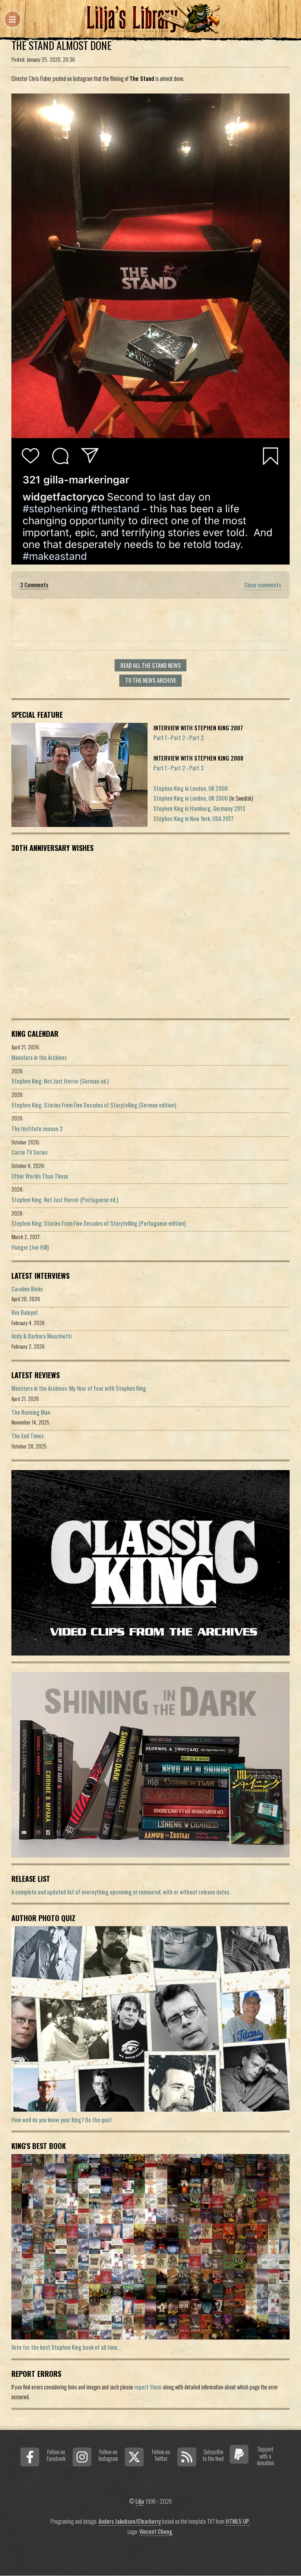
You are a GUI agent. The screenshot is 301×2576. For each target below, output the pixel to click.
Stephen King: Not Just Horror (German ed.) (60, 1081)
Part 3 (196, 737)
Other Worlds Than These (39, 1176)
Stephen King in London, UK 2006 (190, 788)
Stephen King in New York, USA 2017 (193, 818)
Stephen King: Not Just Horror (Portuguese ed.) (64, 1199)
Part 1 (160, 737)
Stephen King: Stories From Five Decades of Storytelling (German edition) (93, 1105)
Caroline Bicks (27, 1289)
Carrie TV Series (29, 1152)
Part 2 (178, 737)
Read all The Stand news (150, 665)
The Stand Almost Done (61, 45)
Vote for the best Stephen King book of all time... (66, 2347)
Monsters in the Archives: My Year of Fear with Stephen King (78, 1388)
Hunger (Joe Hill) (30, 1247)
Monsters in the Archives (39, 1057)
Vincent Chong (155, 2531)
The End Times (27, 1436)
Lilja (139, 2501)
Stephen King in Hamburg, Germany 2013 (199, 808)
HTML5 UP (237, 2521)
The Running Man (30, 1412)
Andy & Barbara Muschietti (41, 1336)
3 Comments (34, 585)
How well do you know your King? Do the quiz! (61, 2120)
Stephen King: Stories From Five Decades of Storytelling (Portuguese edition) (98, 1223)
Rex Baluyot (24, 1312)
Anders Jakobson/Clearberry (130, 2521)
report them (148, 2387)
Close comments (262, 585)
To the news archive (150, 680)
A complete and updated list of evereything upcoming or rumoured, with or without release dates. (120, 1892)
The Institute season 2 (37, 1128)
